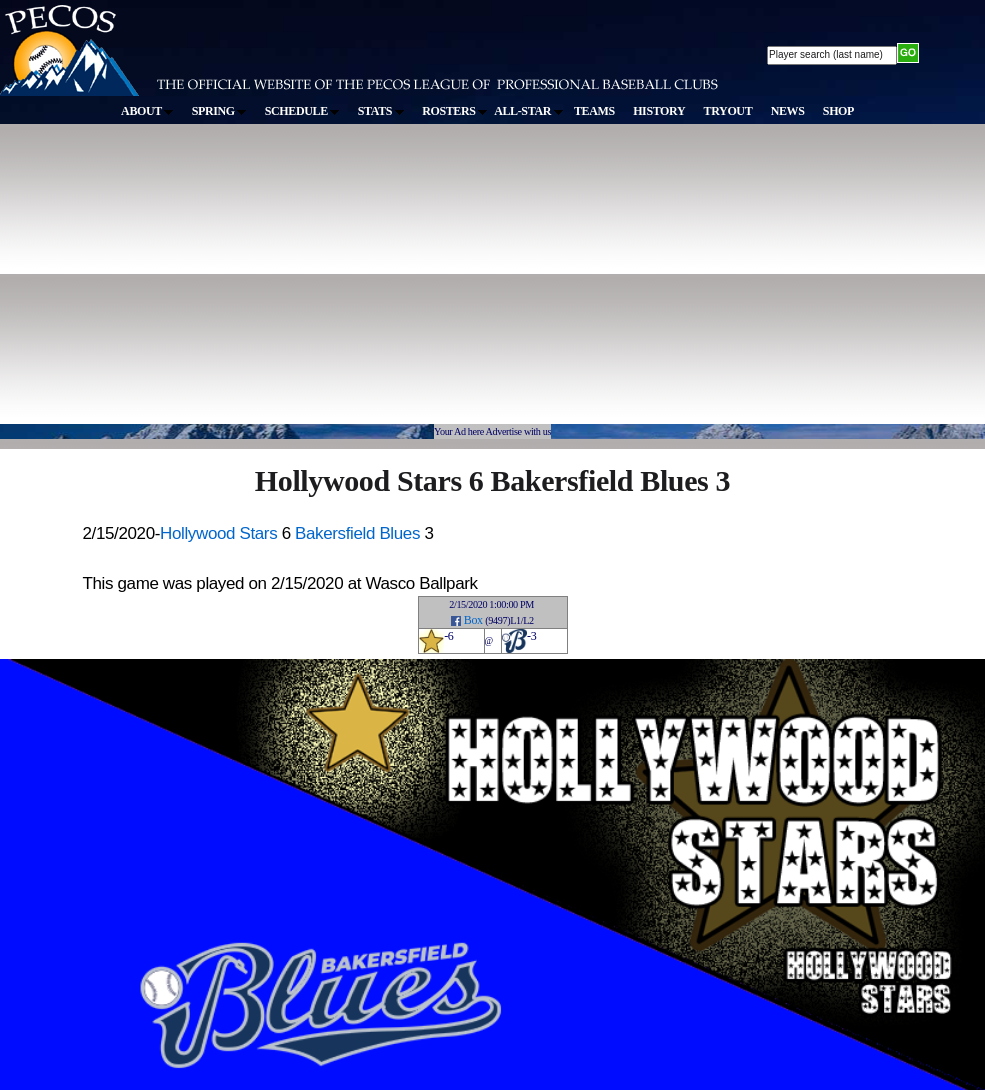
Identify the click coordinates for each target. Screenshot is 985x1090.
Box (473, 620)
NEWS (788, 111)
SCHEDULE (302, 111)
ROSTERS (454, 111)
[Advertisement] (326, 284)
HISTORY (659, 111)
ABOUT (147, 111)
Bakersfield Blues (357, 533)
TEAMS (594, 111)
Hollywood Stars (218, 533)
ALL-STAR (528, 111)
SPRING (219, 111)
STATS (381, 111)
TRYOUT (728, 111)
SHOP (838, 111)
